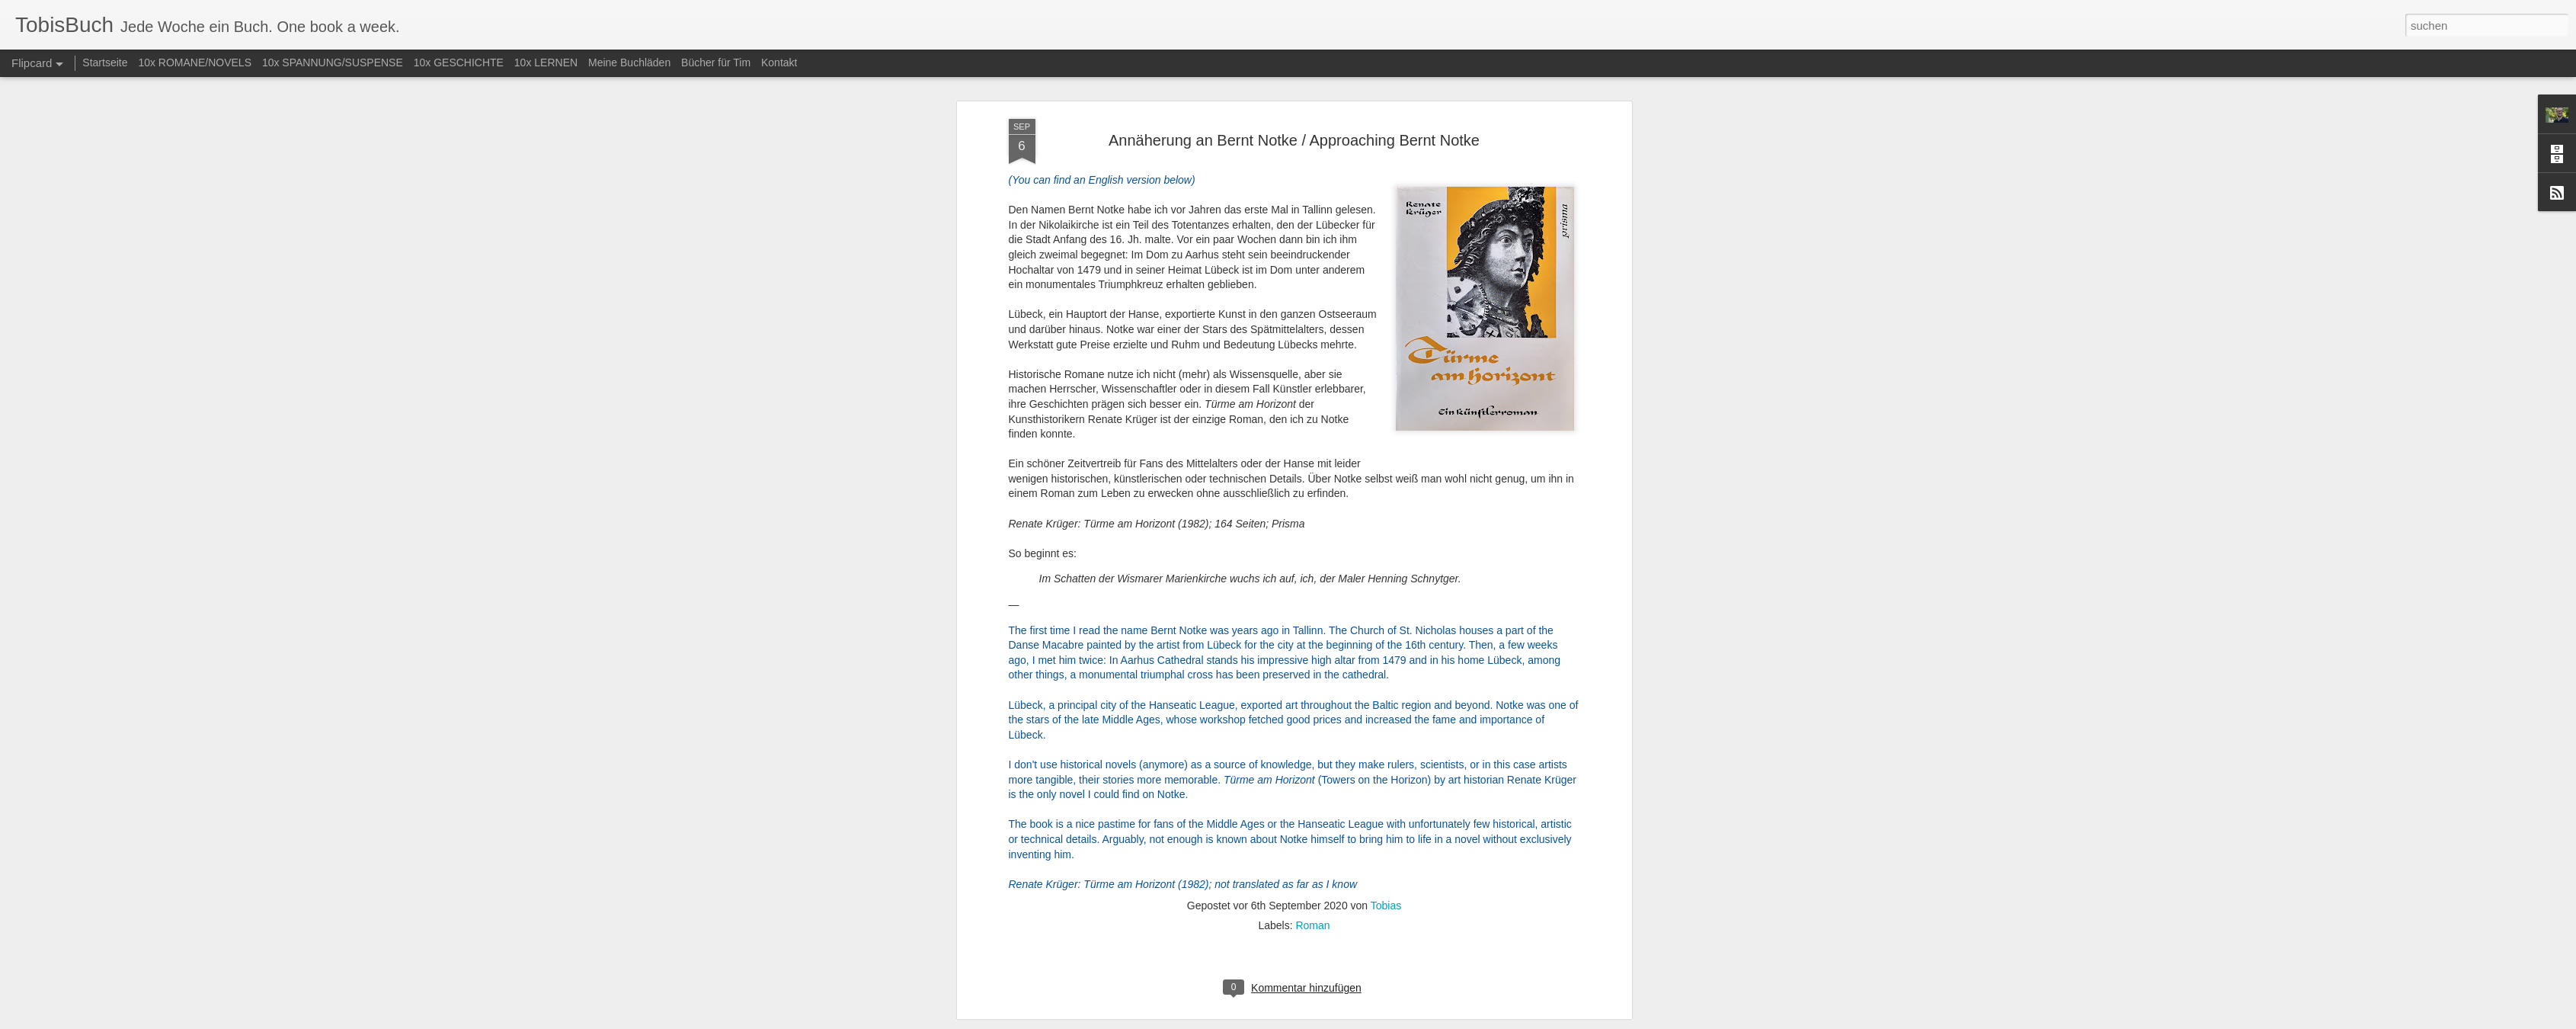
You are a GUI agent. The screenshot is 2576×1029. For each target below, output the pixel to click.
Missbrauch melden (1398, 1020)
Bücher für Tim (715, 62)
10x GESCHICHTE (459, 62)
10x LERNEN (546, 62)
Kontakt (779, 62)
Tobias (1386, 367)
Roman (1312, 386)
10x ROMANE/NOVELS (194, 62)
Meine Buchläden (629, 62)
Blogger (1343, 1020)
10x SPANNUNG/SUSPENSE (332, 62)
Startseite (104, 62)
